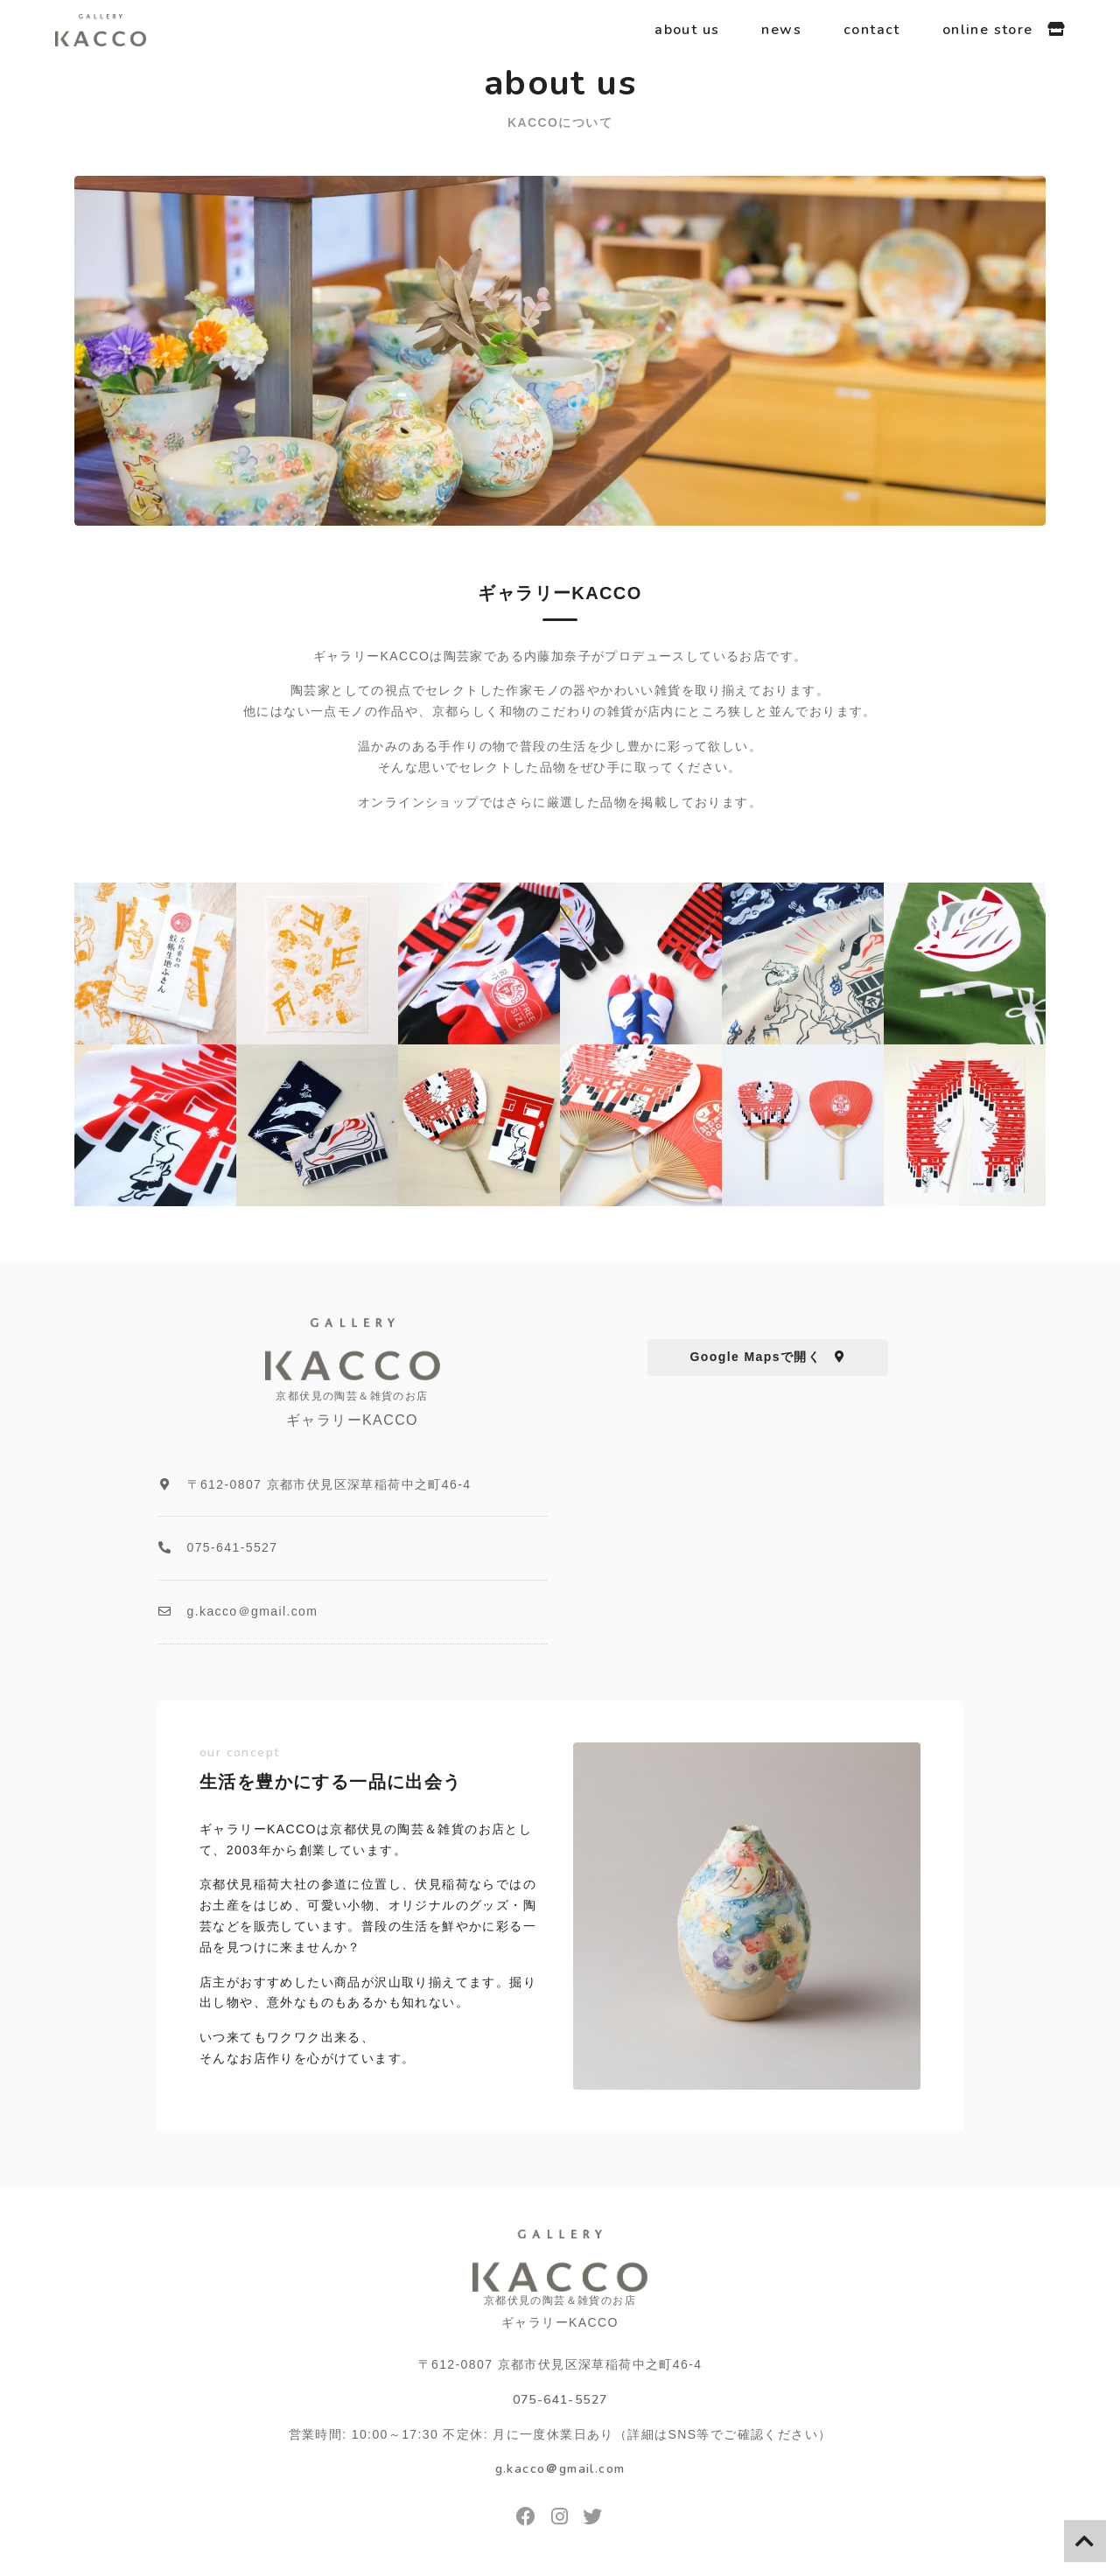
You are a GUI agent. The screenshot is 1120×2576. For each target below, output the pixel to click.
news (781, 29)
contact (872, 29)
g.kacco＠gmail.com (560, 2469)
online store (1003, 29)
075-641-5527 (560, 2399)
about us (686, 29)
